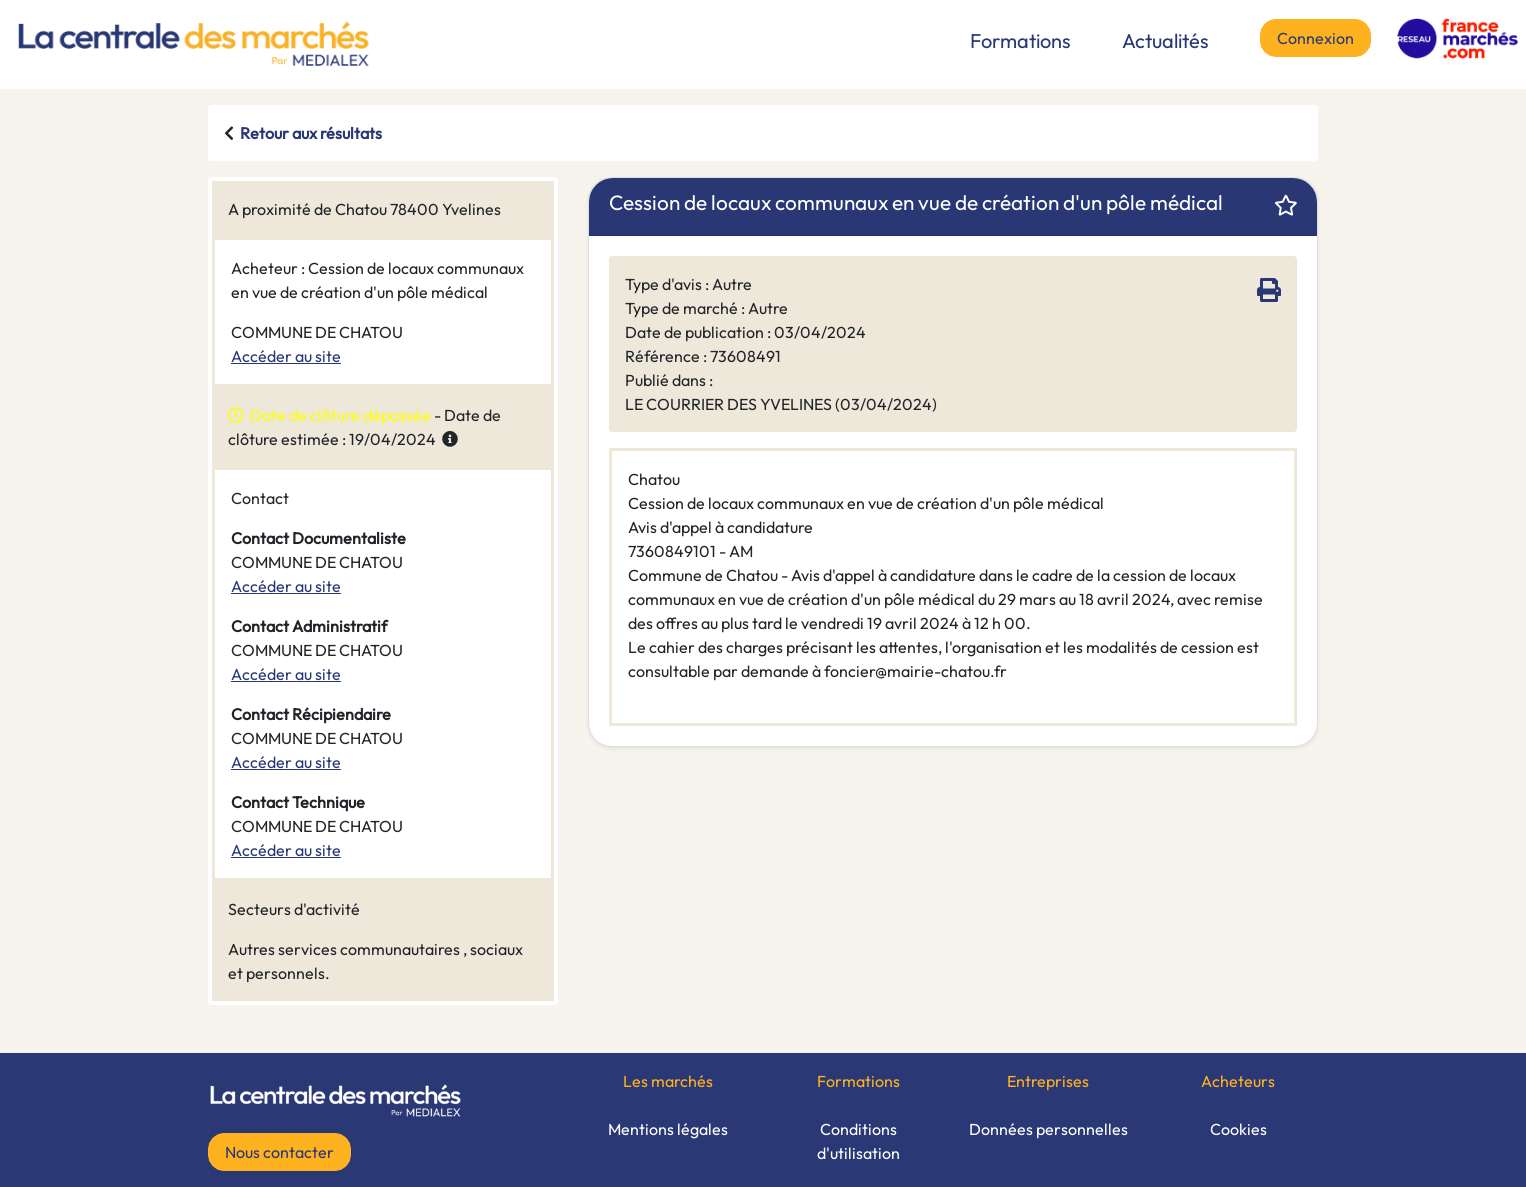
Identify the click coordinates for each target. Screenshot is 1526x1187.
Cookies (1238, 1129)
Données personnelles (1048, 1129)
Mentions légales (668, 1129)
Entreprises (1048, 1081)
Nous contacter (279, 1152)
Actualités (1165, 40)
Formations (1020, 40)
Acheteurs (1238, 1081)
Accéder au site (286, 356)
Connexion (1315, 38)
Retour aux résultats (311, 133)
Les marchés (668, 1081)
